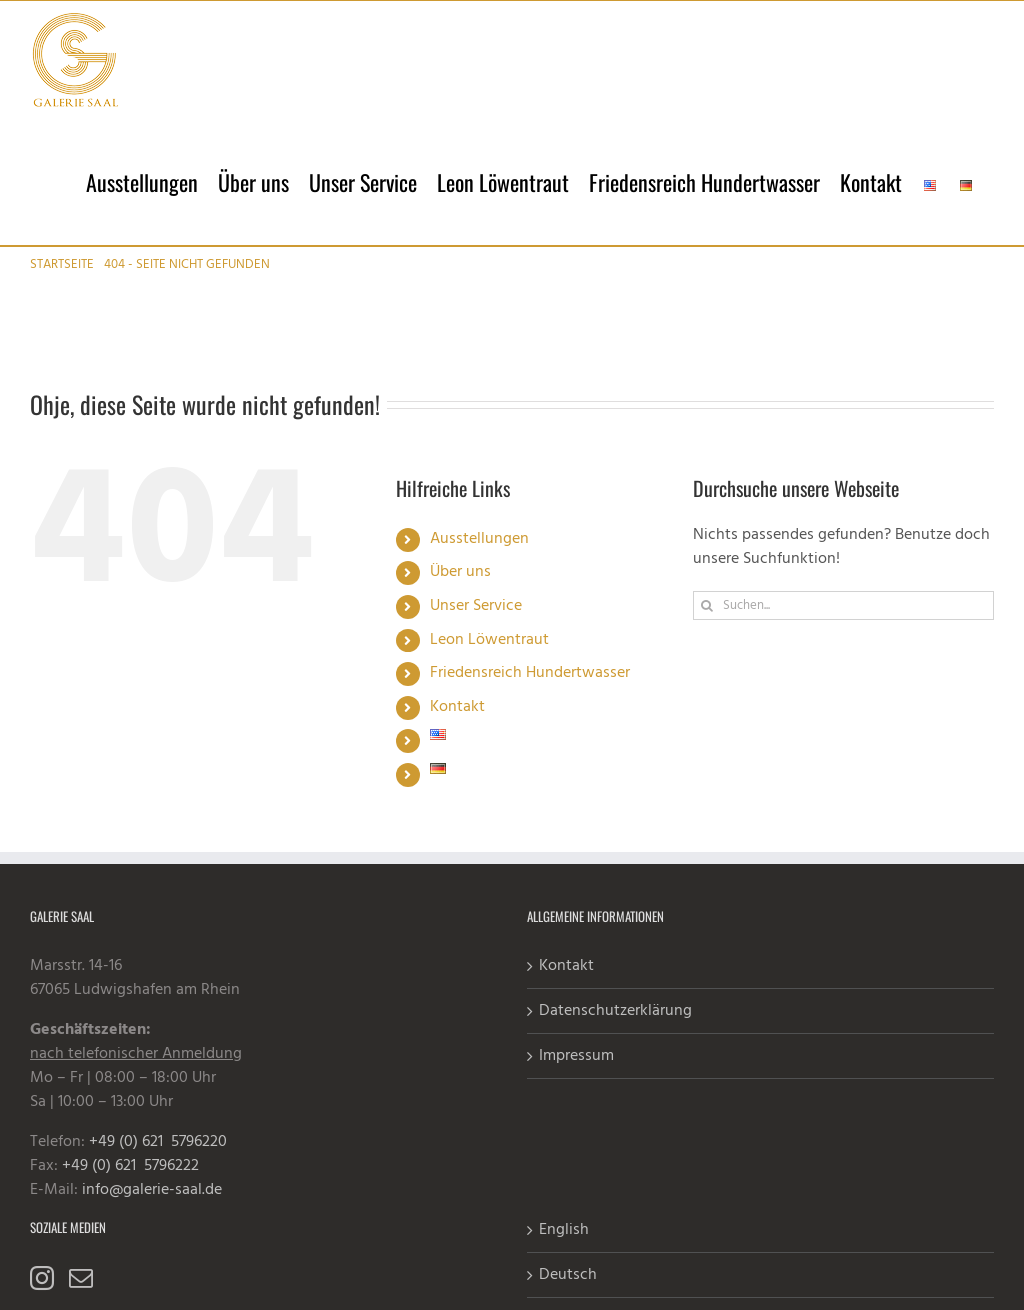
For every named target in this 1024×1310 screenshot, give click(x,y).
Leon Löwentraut (489, 640)
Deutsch (568, 1275)
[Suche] (707, 605)
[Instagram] (42, 1278)
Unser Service (476, 606)
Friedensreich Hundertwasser (530, 673)
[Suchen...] (843, 605)
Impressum (576, 1056)
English (564, 1230)
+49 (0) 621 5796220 (158, 1142)
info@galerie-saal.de (152, 1190)
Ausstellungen (479, 539)
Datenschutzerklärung (615, 1011)
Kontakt (457, 707)
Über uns (460, 572)
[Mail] (81, 1278)
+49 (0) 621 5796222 (130, 1166)
